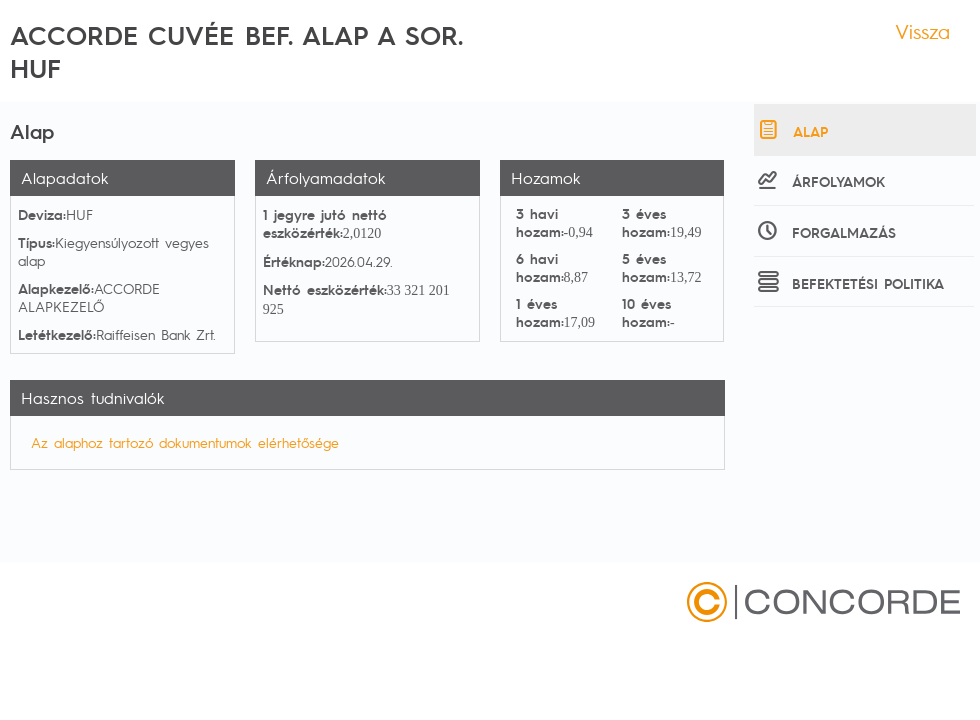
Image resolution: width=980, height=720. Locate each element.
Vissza (922, 31)
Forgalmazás (825, 230)
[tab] (865, 130)
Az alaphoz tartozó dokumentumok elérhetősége (185, 442)
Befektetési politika (849, 281)
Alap (791, 129)
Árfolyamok (819, 179)
